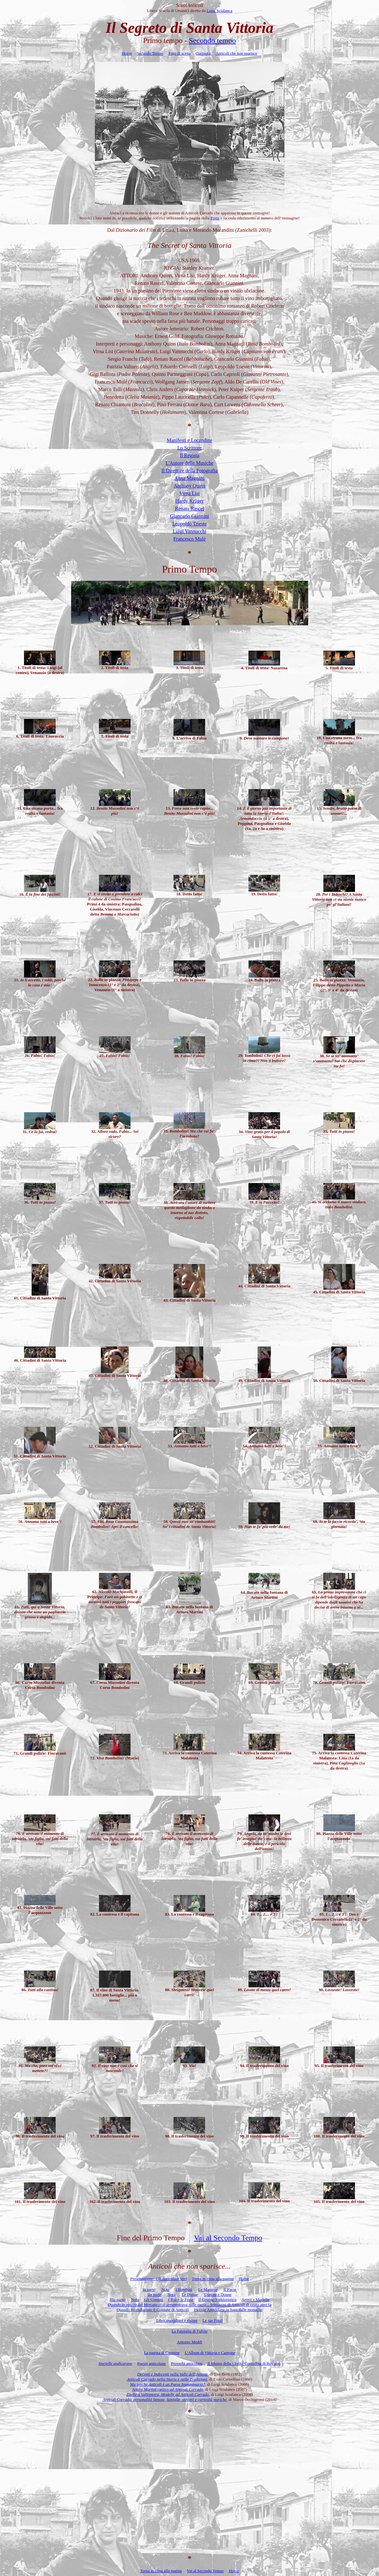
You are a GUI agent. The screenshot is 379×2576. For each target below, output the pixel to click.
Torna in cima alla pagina (213, 2278)
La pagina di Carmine (162, 2352)
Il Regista (189, 455)
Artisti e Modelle (255, 2299)
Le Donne (190, 2294)
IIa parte (154, 2294)
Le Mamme (207, 2289)
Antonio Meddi (189, 2342)
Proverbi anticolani (186, 2363)
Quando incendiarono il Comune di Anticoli (153, 2309)
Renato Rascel (189, 508)
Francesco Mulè (189, 539)
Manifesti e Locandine (189, 440)
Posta (215, 218)
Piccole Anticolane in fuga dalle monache (228, 2309)
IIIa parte (117, 2299)
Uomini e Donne (218, 2294)
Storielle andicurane (115, 2363)
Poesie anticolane (151, 2363)
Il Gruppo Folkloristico (217, 2299)
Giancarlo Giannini (189, 516)
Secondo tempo (212, 40)
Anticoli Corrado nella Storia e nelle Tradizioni (167, 2379)
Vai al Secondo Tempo (228, 2238)
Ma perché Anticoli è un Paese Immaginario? (167, 2384)
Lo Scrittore (189, 448)
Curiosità (203, 53)
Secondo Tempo (150, 53)
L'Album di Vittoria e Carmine (210, 2352)
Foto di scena (179, 53)
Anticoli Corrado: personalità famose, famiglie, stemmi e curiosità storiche (165, 2399)
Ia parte (149, 2289)
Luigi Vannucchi (189, 531)
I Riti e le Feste (180, 2299)
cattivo (167, 2389)
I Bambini (183, 2289)
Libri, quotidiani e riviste (176, 2320)
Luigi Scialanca (219, 10)
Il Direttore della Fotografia (189, 470)
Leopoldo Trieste (189, 523)
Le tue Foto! (212, 2320)
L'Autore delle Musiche (189, 463)
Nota (165, 2289)
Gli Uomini (153, 2299)
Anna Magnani (189, 478)
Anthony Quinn (189, 485)
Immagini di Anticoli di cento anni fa (190, 2304)
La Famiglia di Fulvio (190, 2331)
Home (127, 53)
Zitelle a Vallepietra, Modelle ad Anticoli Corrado (167, 2394)
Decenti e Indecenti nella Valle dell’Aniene (172, 2374)
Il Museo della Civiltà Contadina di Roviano (244, 2363)
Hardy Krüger (189, 501)
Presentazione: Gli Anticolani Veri (158, 2278)
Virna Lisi (189, 493)
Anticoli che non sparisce (236, 53)
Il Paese (229, 2289)
